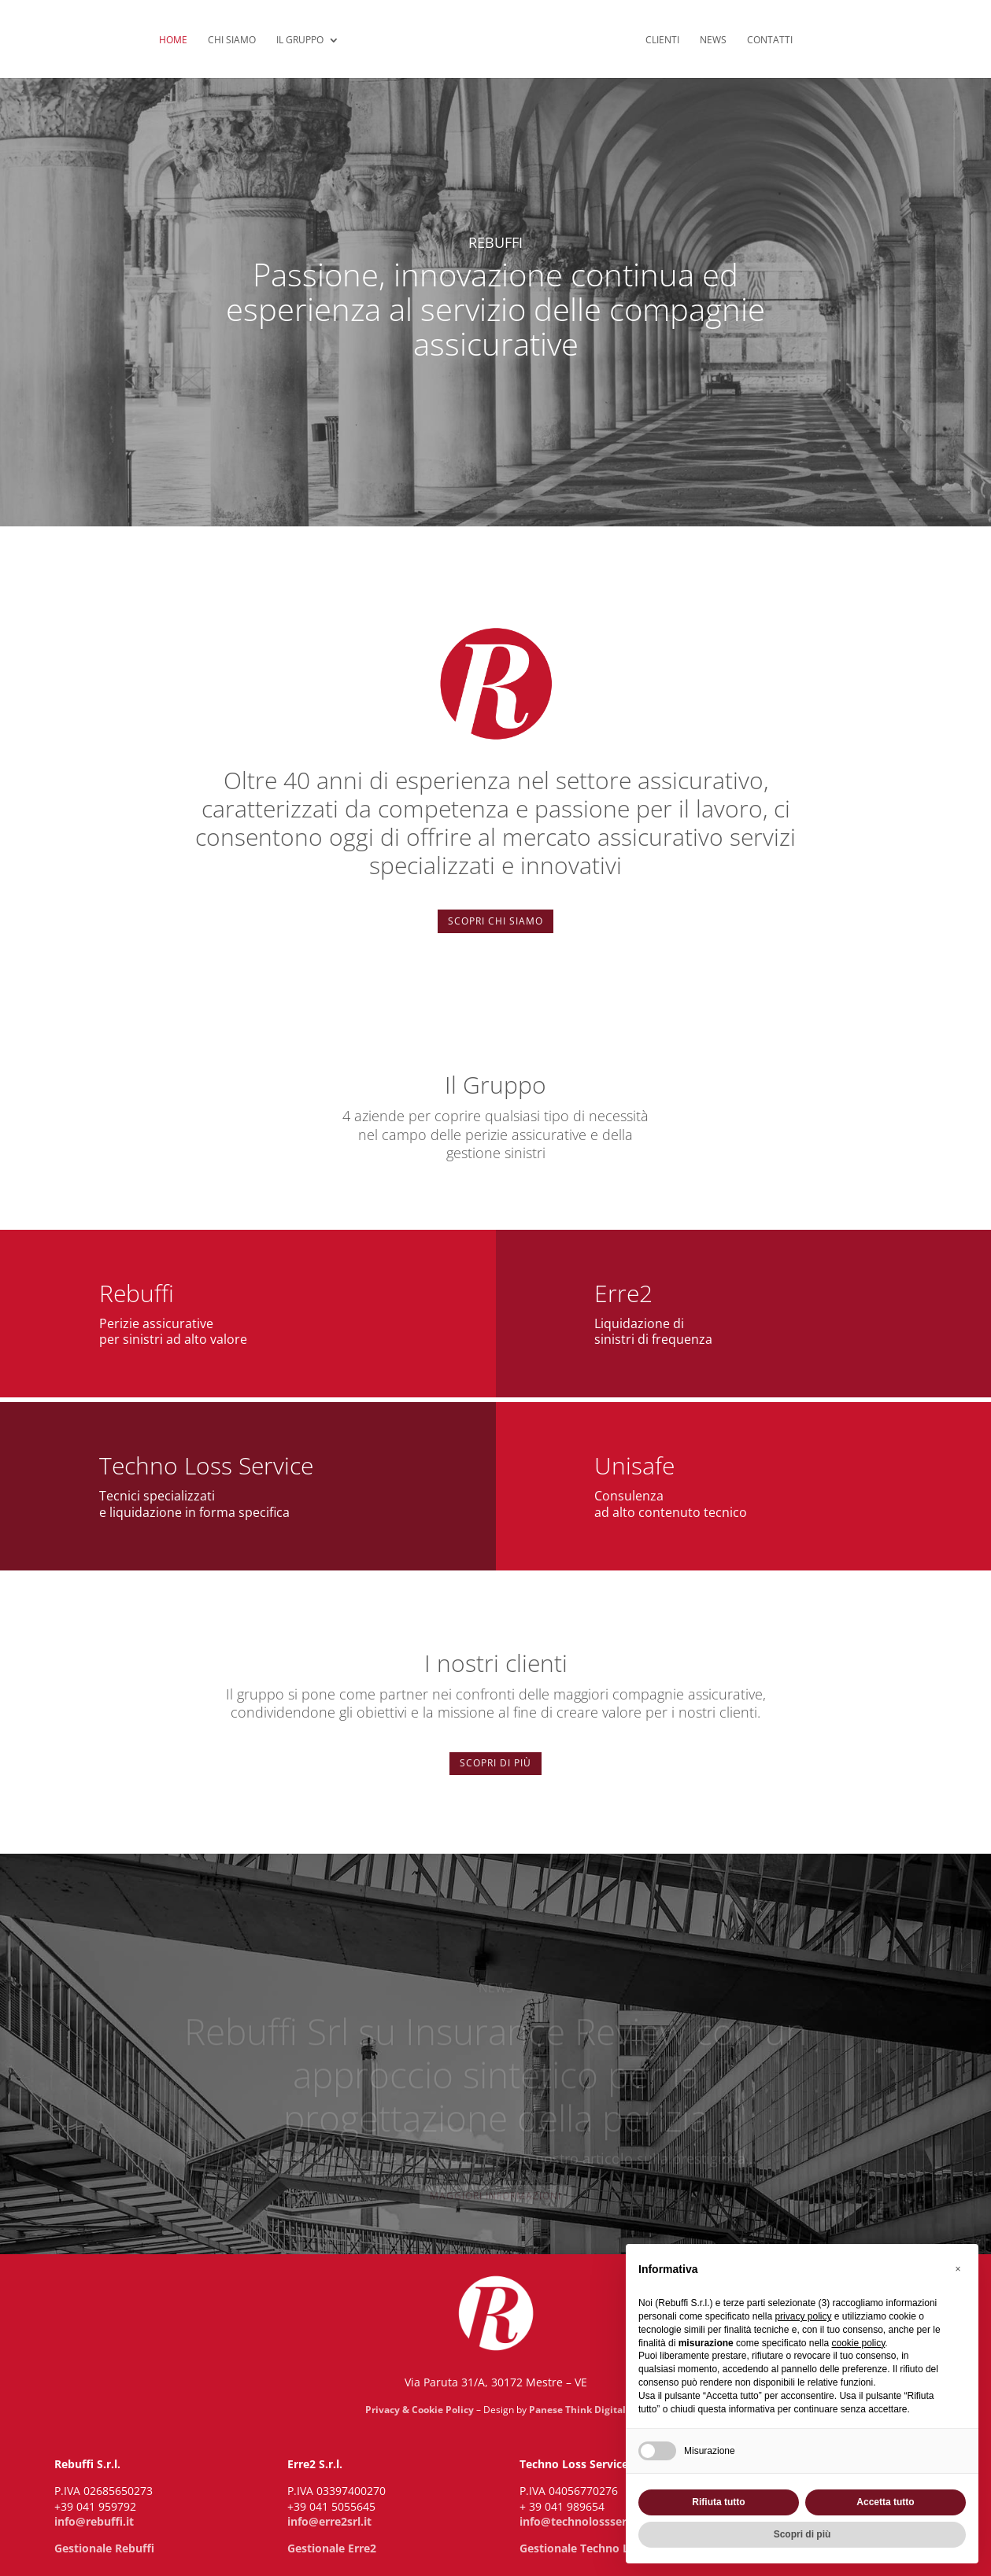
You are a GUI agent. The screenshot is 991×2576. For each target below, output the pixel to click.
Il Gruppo (300, 40)
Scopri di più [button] (802, 2534)
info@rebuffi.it (94, 2521)
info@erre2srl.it (329, 2521)
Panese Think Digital (577, 2409)
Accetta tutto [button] (885, 2502)
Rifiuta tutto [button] (718, 2502)
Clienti (662, 40)
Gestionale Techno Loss (583, 2548)
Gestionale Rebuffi (104, 2548)
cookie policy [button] (858, 2343)
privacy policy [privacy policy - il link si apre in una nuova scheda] (803, 2316)
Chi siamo (232, 40)
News (713, 40)
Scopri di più (495, 1763)
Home (173, 40)
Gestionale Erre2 (331, 2548)
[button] (958, 2269)
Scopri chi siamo (495, 921)
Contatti (770, 40)
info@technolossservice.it (589, 2521)
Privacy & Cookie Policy (419, 2409)
